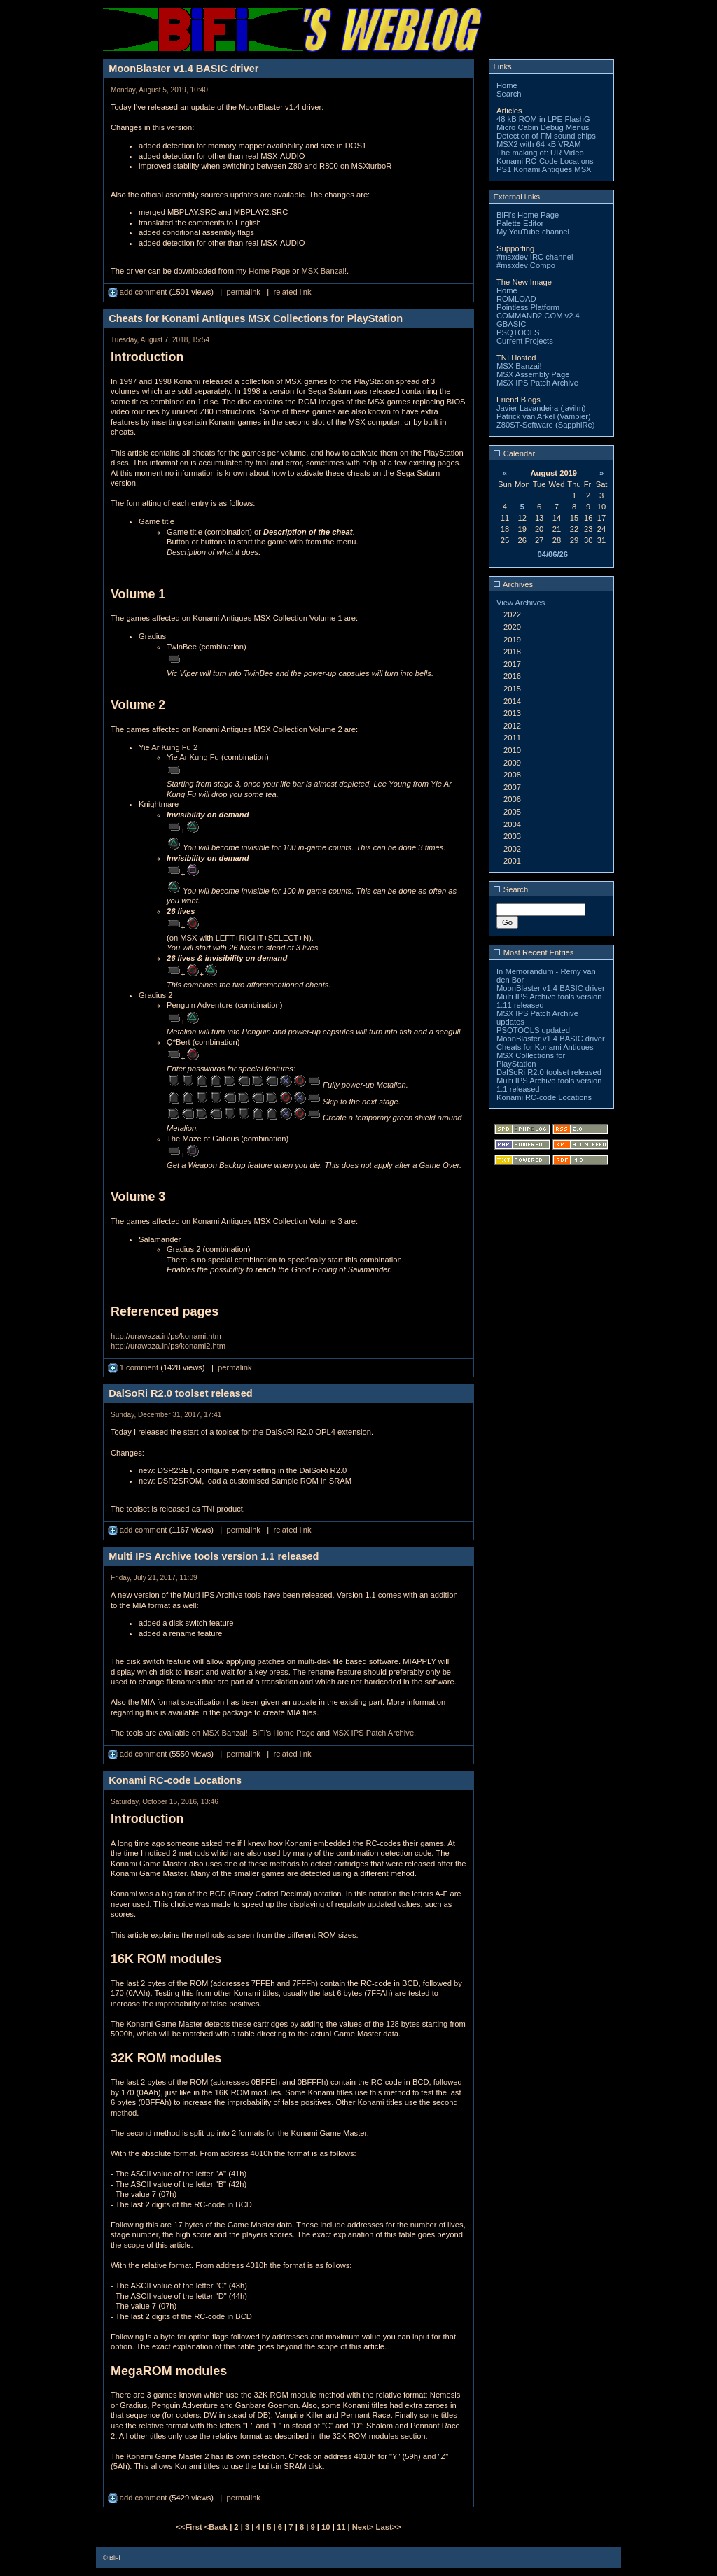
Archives (513, 584)
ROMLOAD (516, 299)
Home (506, 85)
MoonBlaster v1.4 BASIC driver (550, 988)
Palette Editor (519, 223)
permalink (243, 292)
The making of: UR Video (540, 152)
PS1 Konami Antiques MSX (544, 169)
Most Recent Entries (534, 952)
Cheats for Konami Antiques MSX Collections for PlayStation (545, 1055)
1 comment (134, 1367)
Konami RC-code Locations (544, 1097)
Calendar (515, 453)
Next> (364, 2527)
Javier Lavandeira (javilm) (540, 408)
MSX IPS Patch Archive (373, 1733)
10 (325, 2527)
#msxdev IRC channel (534, 257)
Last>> (388, 2527)
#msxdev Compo (525, 265)
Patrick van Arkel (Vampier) (543, 416)
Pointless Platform (527, 307)
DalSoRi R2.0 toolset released (548, 1072)
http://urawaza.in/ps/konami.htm (166, 1336)
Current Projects (524, 341)
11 (341, 2527)
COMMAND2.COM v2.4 (538, 315)
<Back (217, 2527)
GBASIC (511, 324)
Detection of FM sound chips (546, 136)
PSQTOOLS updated (533, 1030)
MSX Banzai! (324, 271)
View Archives (520, 602)
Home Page (269, 271)
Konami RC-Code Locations (545, 161)
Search (508, 94)
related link (292, 292)
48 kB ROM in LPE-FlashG (543, 119)
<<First (190, 2527)
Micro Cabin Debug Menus (542, 127)
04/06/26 (552, 554)
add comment (138, 292)
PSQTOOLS (517, 332)
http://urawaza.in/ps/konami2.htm (168, 1346)
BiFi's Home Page (283, 1733)
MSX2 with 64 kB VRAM (538, 144)
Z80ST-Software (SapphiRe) (545, 425)
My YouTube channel (532, 231)
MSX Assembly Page (532, 374)
